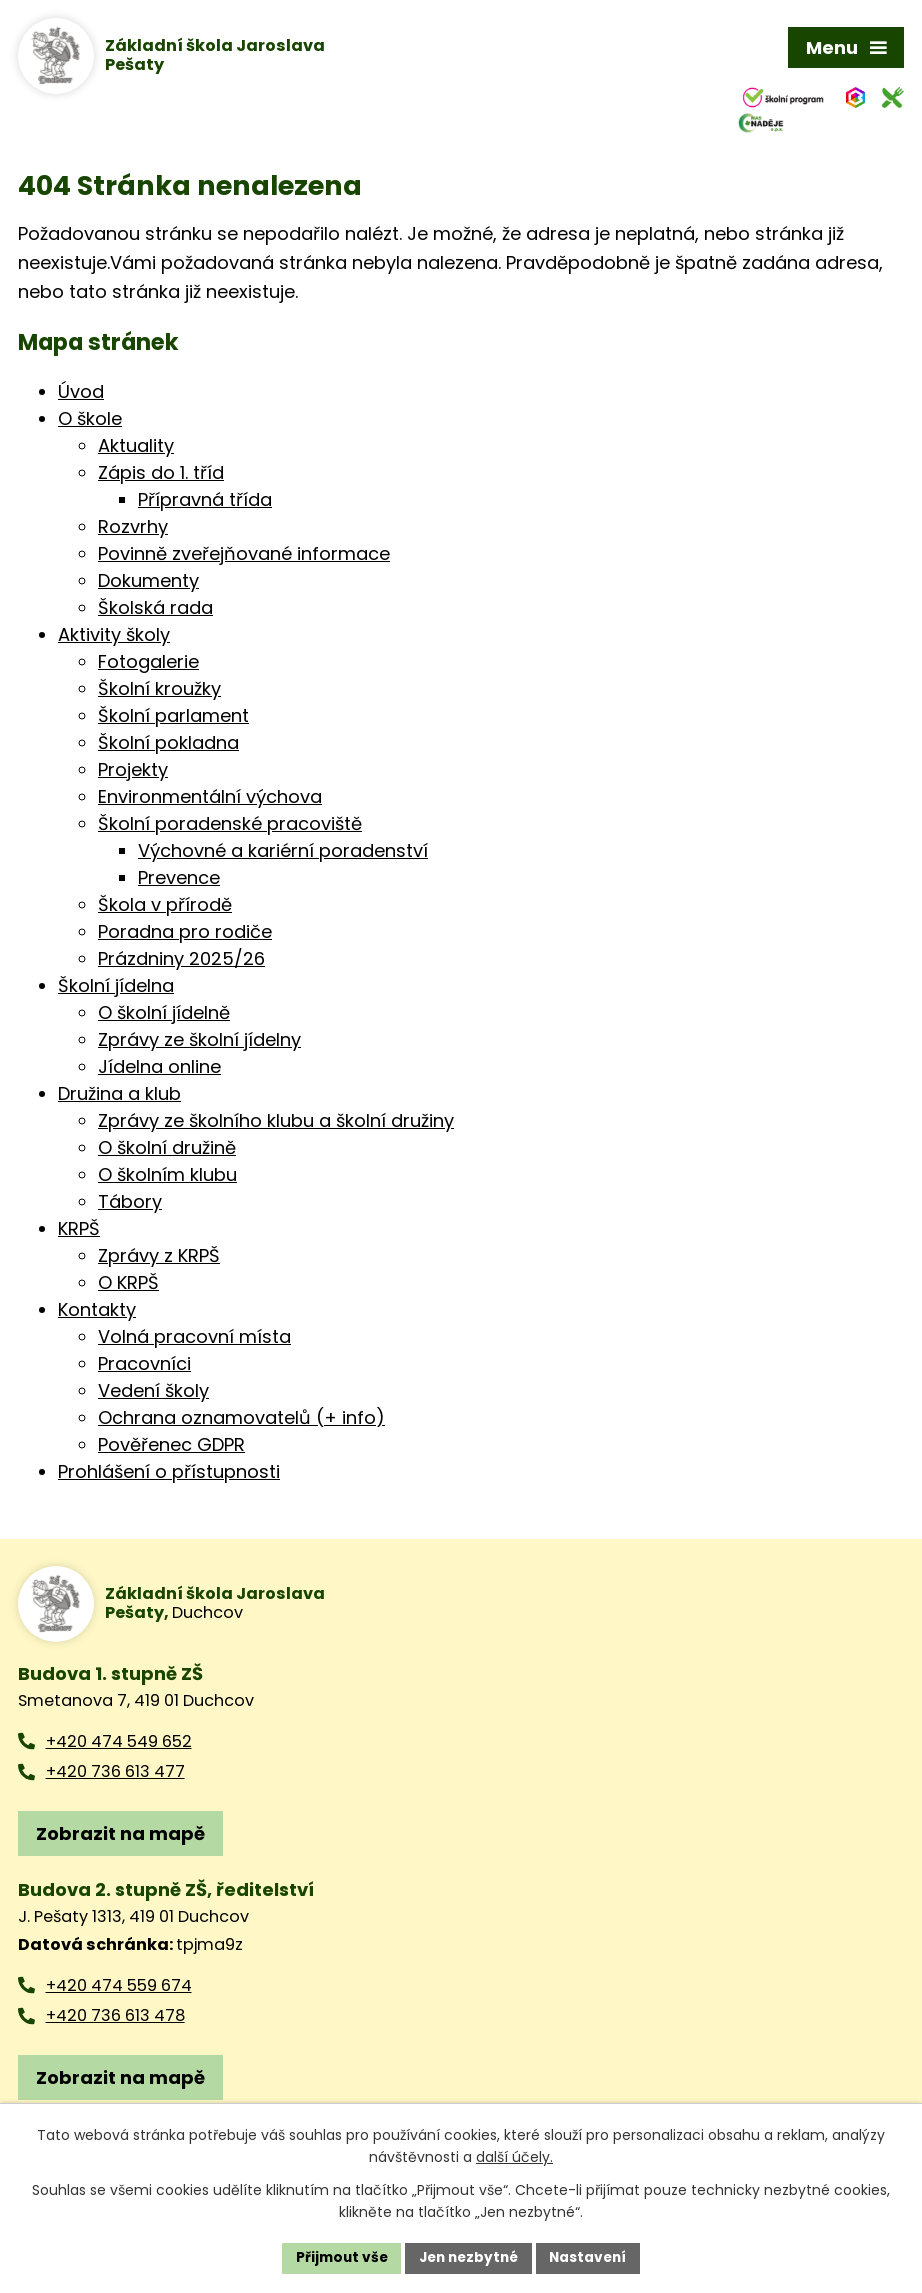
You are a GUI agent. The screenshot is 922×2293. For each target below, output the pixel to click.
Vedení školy (153, 1392)
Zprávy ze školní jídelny (199, 1041)
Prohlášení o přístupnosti (169, 1473)
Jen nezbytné (468, 2257)
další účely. (514, 2157)
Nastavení (593, 2257)
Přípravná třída (205, 501)
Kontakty (97, 1311)
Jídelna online (159, 1068)
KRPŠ (79, 1230)
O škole (90, 420)
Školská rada (155, 609)
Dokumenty (148, 582)
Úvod (81, 393)
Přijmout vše (336, 2257)
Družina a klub (119, 1095)
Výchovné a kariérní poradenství (283, 852)
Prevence (179, 879)
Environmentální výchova (210, 798)
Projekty (133, 771)
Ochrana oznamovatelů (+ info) (241, 1419)
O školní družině (167, 1149)
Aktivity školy (114, 636)
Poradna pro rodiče (185, 933)
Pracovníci (144, 1365)
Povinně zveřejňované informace (244, 555)
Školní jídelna (116, 987)
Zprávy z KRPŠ (159, 1257)
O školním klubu (167, 1176)
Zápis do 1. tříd (161, 474)
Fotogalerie (148, 663)
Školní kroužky (159, 690)
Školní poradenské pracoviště (230, 825)
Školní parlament (173, 717)
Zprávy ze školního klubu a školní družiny (276, 1122)
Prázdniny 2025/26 (181, 960)
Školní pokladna (168, 744)
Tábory (130, 1203)
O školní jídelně (164, 1014)
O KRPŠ (128, 1284)
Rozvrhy (133, 528)
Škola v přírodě (165, 906)
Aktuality (136, 447)
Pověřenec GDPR (171, 1446)
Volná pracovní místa (194, 1338)
